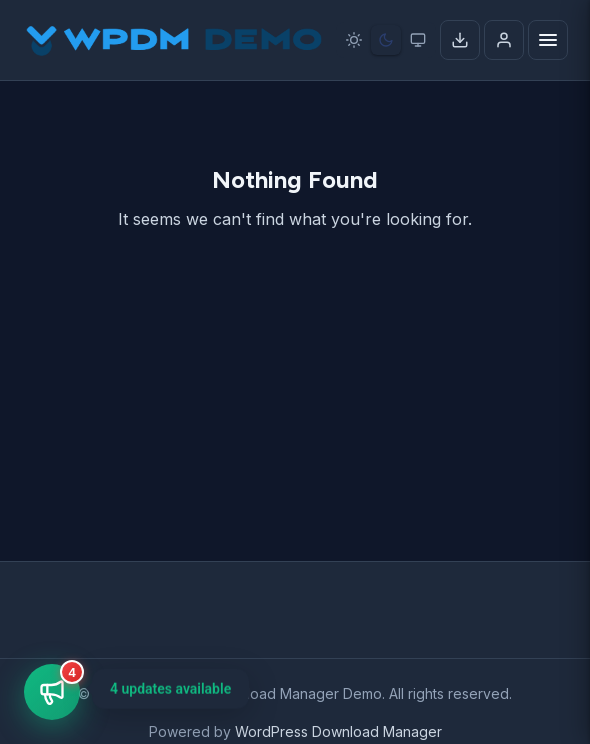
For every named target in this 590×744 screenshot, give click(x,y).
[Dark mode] (386, 40)
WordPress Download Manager (338, 731)
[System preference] (418, 40)
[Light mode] (354, 40)
